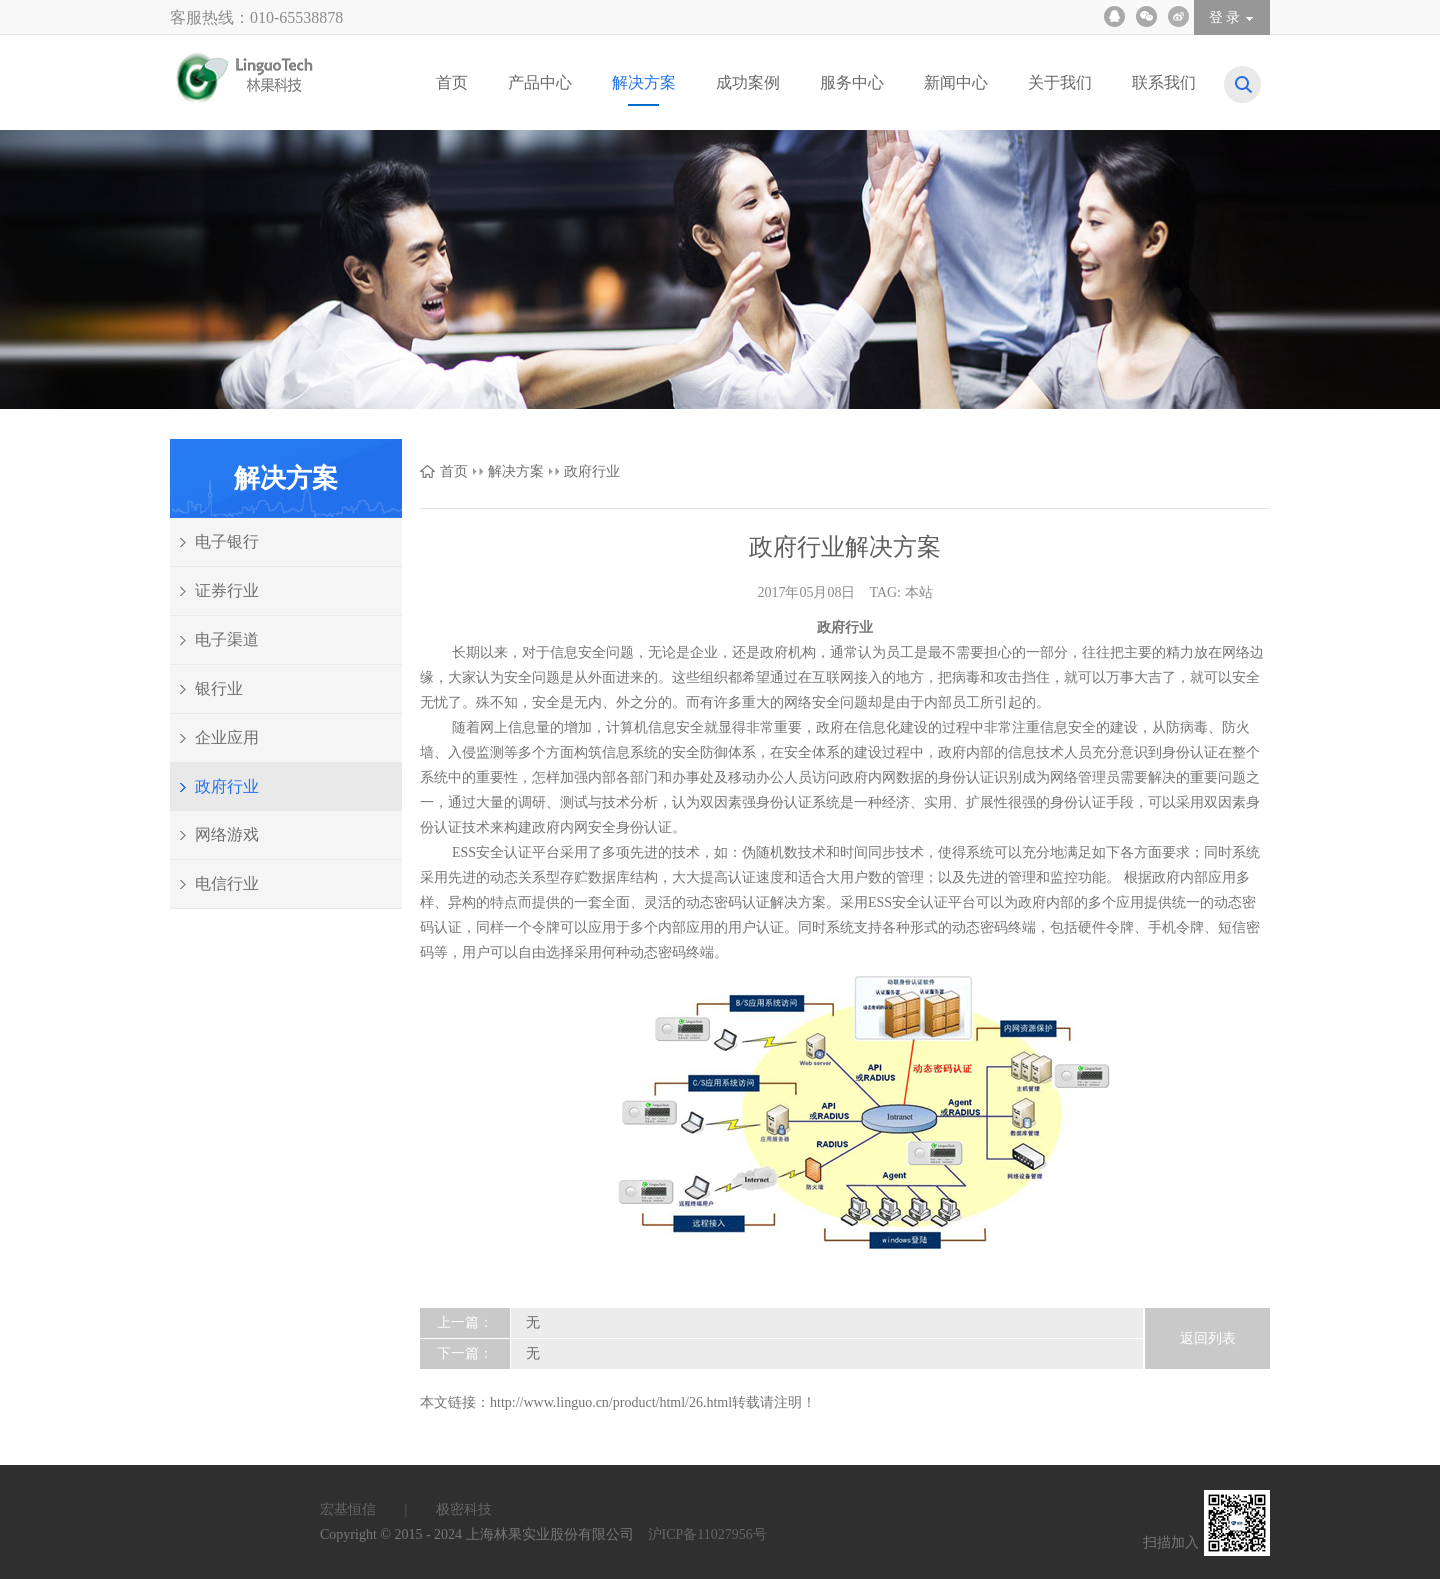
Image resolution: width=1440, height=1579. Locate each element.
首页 (454, 471)
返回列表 (1208, 1338)
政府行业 (592, 471)
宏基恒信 (376, 1509)
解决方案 (516, 471)
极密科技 (464, 1509)
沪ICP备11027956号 (707, 1534)
